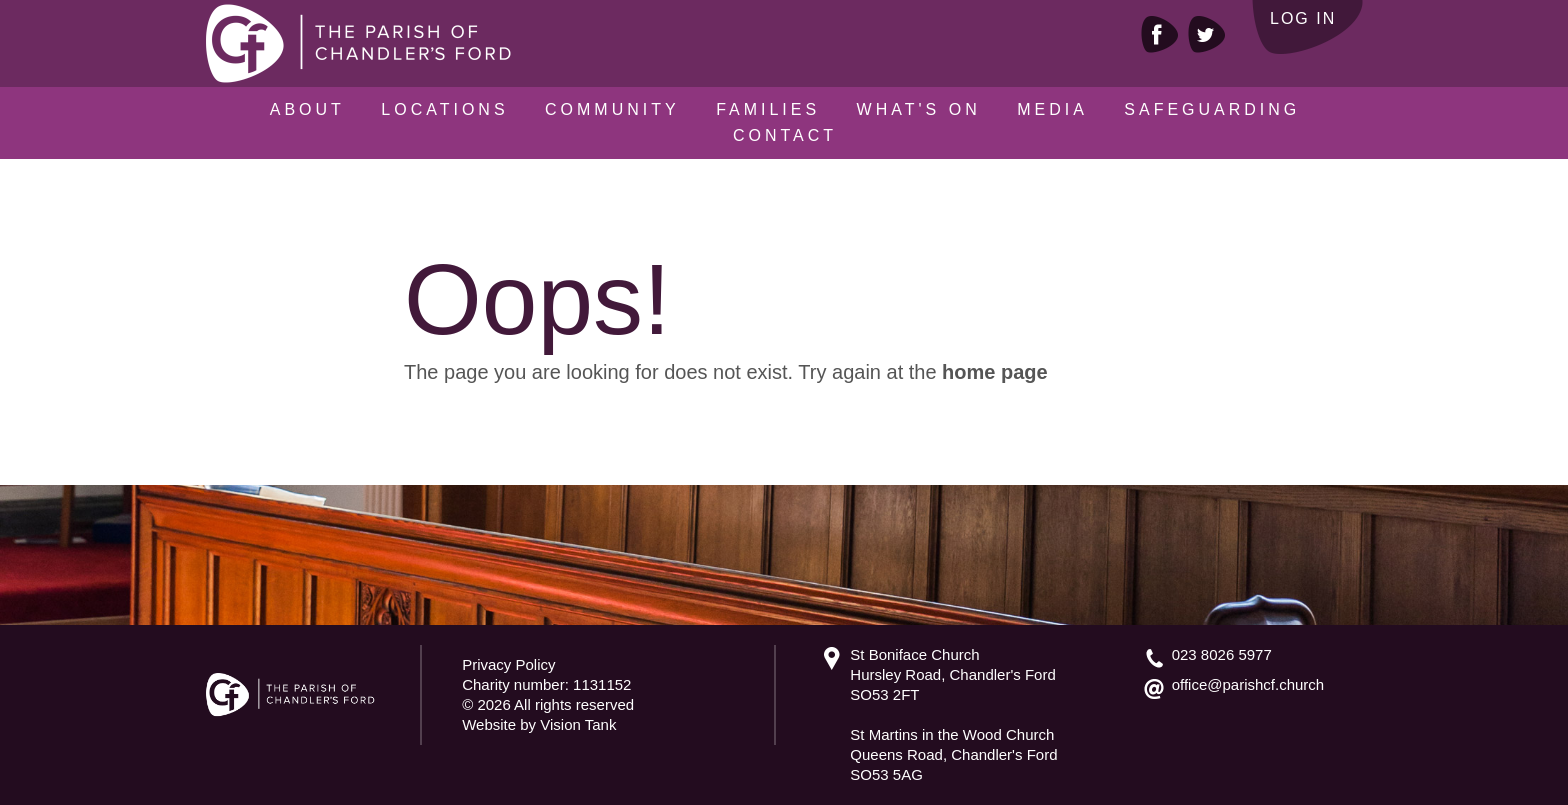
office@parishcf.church (1248, 684)
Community (612, 109)
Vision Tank (578, 724)
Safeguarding (1212, 109)
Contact (785, 135)
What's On (919, 109)
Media (1052, 109)
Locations (444, 109)
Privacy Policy (508, 664)
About (307, 109)
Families (768, 109)
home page (995, 372)
